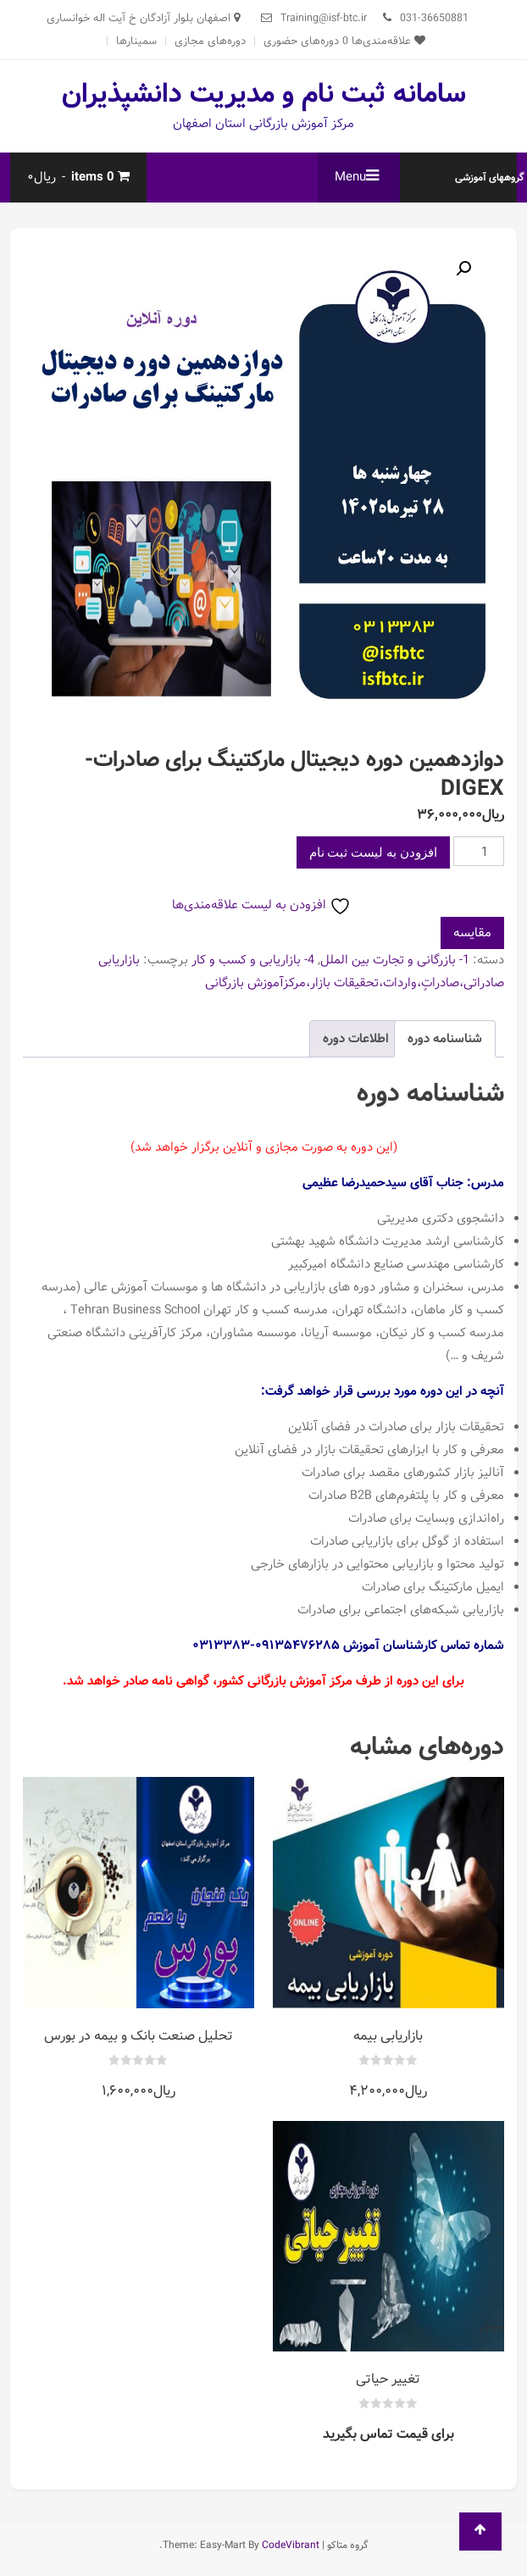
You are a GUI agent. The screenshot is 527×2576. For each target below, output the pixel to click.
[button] (463, 268)
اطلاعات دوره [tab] (356, 1039)
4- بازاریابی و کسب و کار (252, 960)
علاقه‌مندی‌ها (383, 41)
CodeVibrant (290, 2545)
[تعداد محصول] (478, 851)
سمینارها (136, 41)
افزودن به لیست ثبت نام (373, 852)
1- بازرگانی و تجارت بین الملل (394, 960)
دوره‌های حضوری (301, 41)
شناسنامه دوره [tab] (445, 1039)
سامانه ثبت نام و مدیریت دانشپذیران (264, 94)
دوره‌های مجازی (210, 41)
